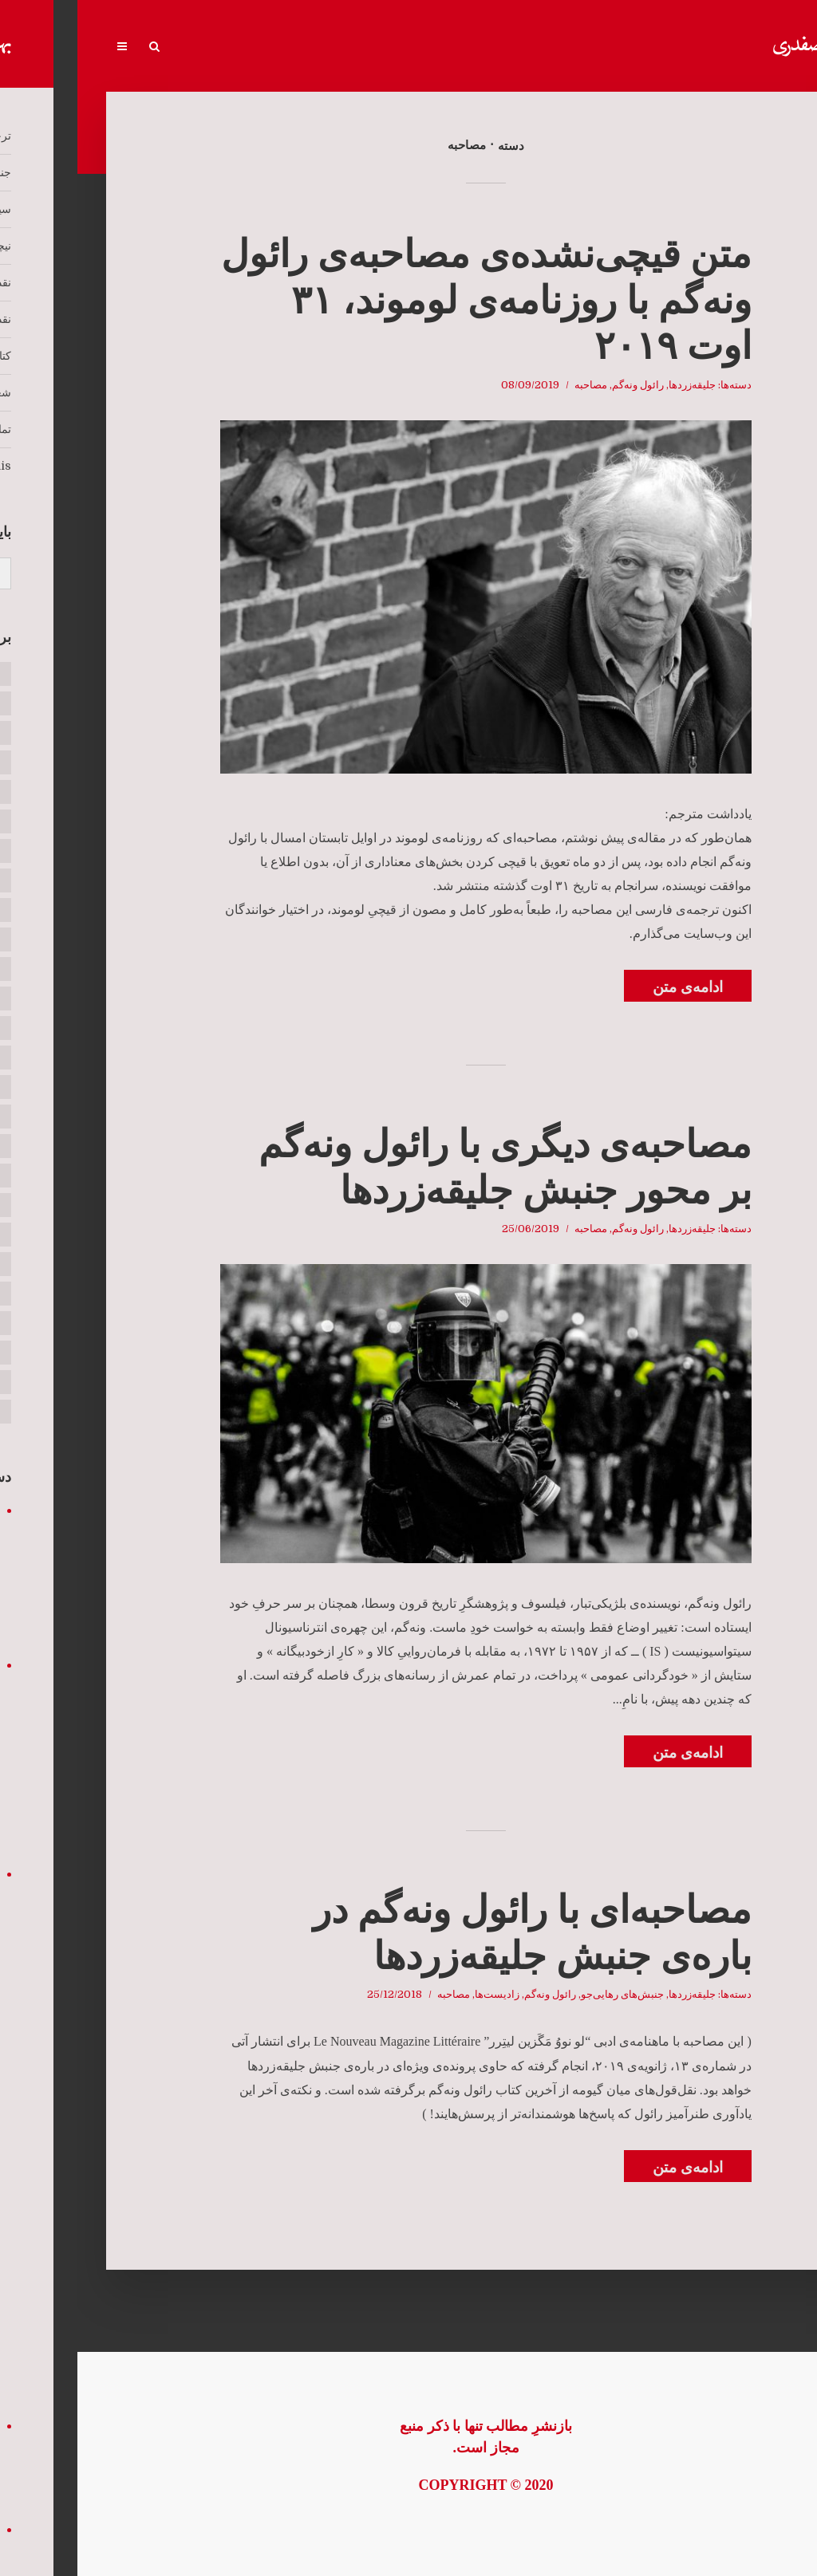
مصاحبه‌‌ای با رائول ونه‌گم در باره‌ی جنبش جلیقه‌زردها (454, 1933)
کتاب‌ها (314, 47)
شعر (271, 47)
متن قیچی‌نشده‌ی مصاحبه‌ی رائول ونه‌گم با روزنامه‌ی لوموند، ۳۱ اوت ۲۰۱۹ (409, 300)
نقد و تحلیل (368, 47)
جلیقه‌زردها (614, 385)
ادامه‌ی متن (610, 987)
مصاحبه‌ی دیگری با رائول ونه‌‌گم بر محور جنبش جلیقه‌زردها (427, 1167)
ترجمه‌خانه (705, 47)
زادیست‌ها (419, 1994)
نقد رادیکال (431, 47)
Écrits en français (152, 47)
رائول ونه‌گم (560, 385)
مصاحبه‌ (513, 385)
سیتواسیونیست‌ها (542, 47)
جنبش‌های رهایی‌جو (630, 47)
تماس (231, 47)
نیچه (481, 47)
